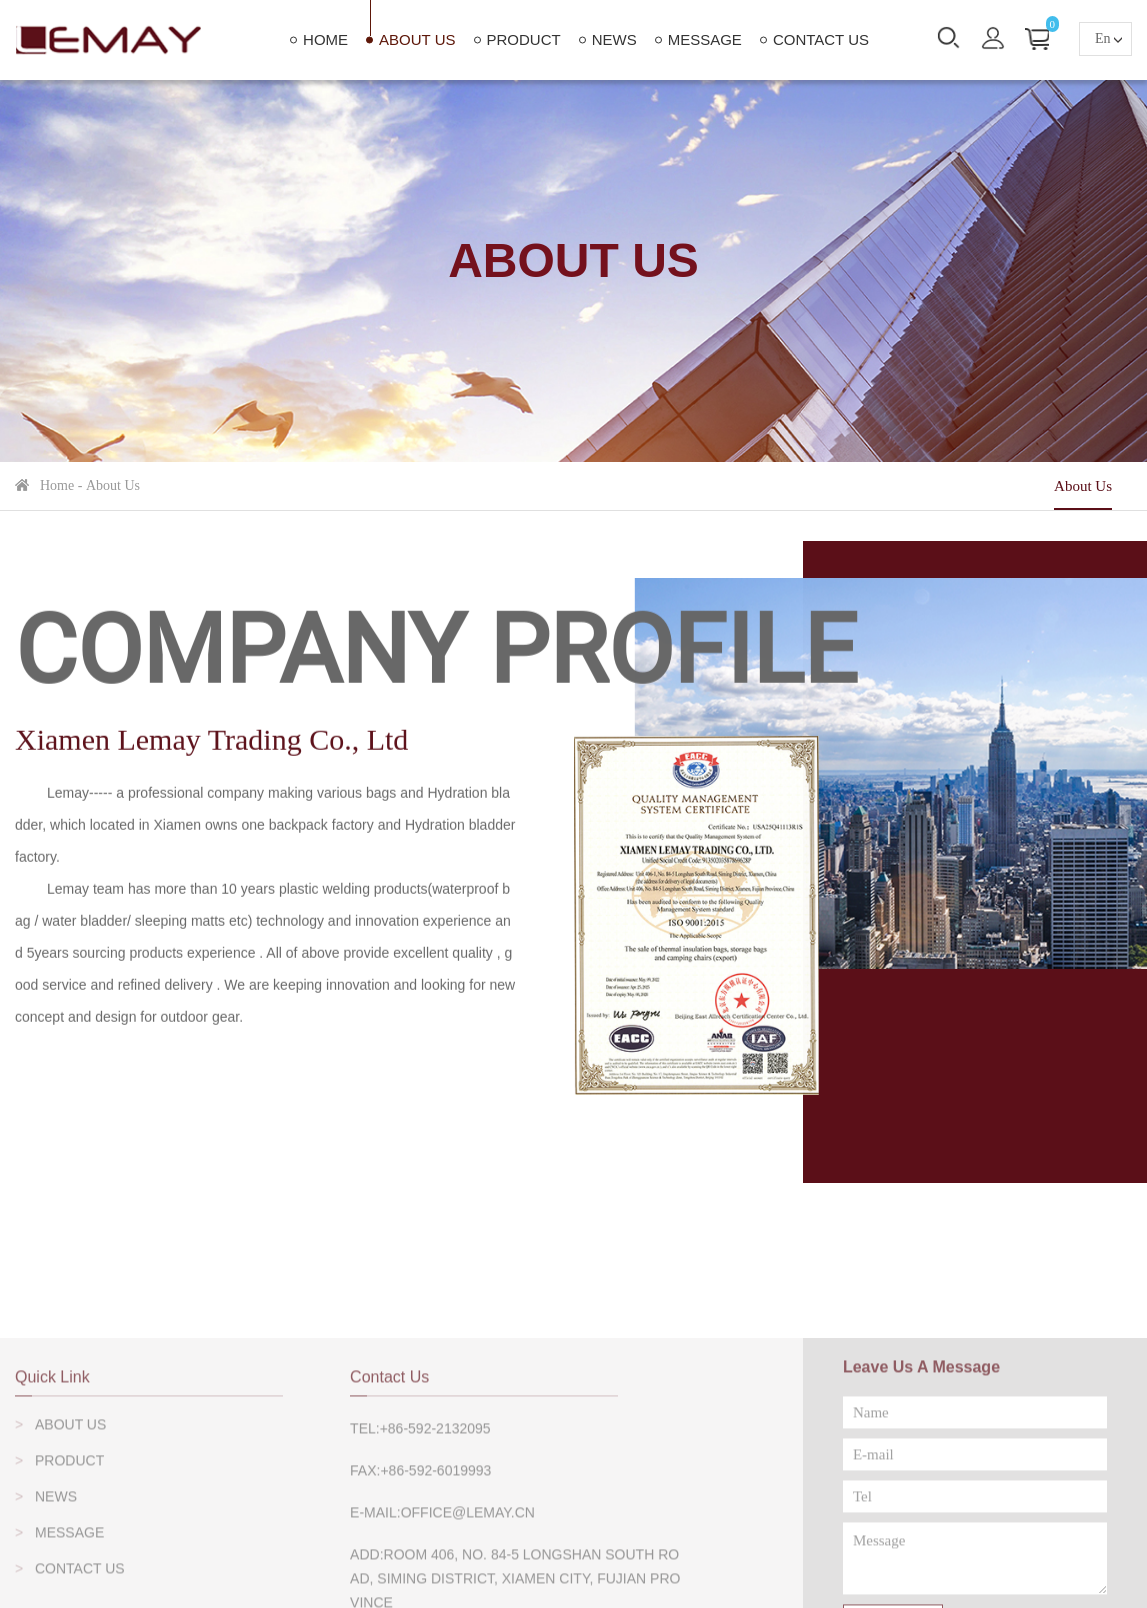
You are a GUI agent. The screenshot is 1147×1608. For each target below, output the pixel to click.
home (325, 39)
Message (705, 39)
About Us (417, 39)
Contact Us (821, 39)
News (614, 39)
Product (524, 39)
